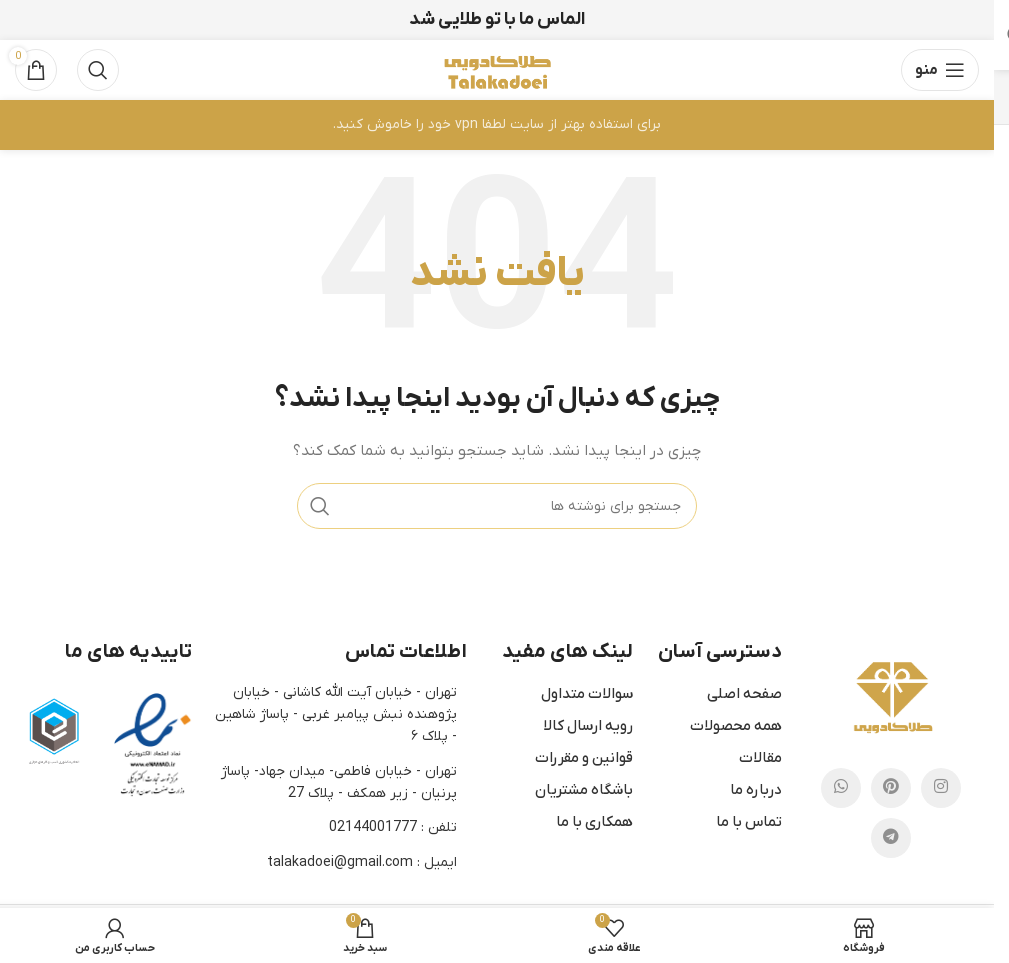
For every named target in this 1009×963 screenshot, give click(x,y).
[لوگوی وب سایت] (497, 69)
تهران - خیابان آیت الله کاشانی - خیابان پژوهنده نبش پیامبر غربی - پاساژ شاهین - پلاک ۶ (336, 715)
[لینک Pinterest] (891, 788)
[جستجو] (98, 70)
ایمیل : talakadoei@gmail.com (362, 862)
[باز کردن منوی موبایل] (940, 70)
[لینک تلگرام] (891, 838)
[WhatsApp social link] (841, 788)
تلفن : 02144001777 (393, 827)
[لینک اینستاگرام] (941, 788)
